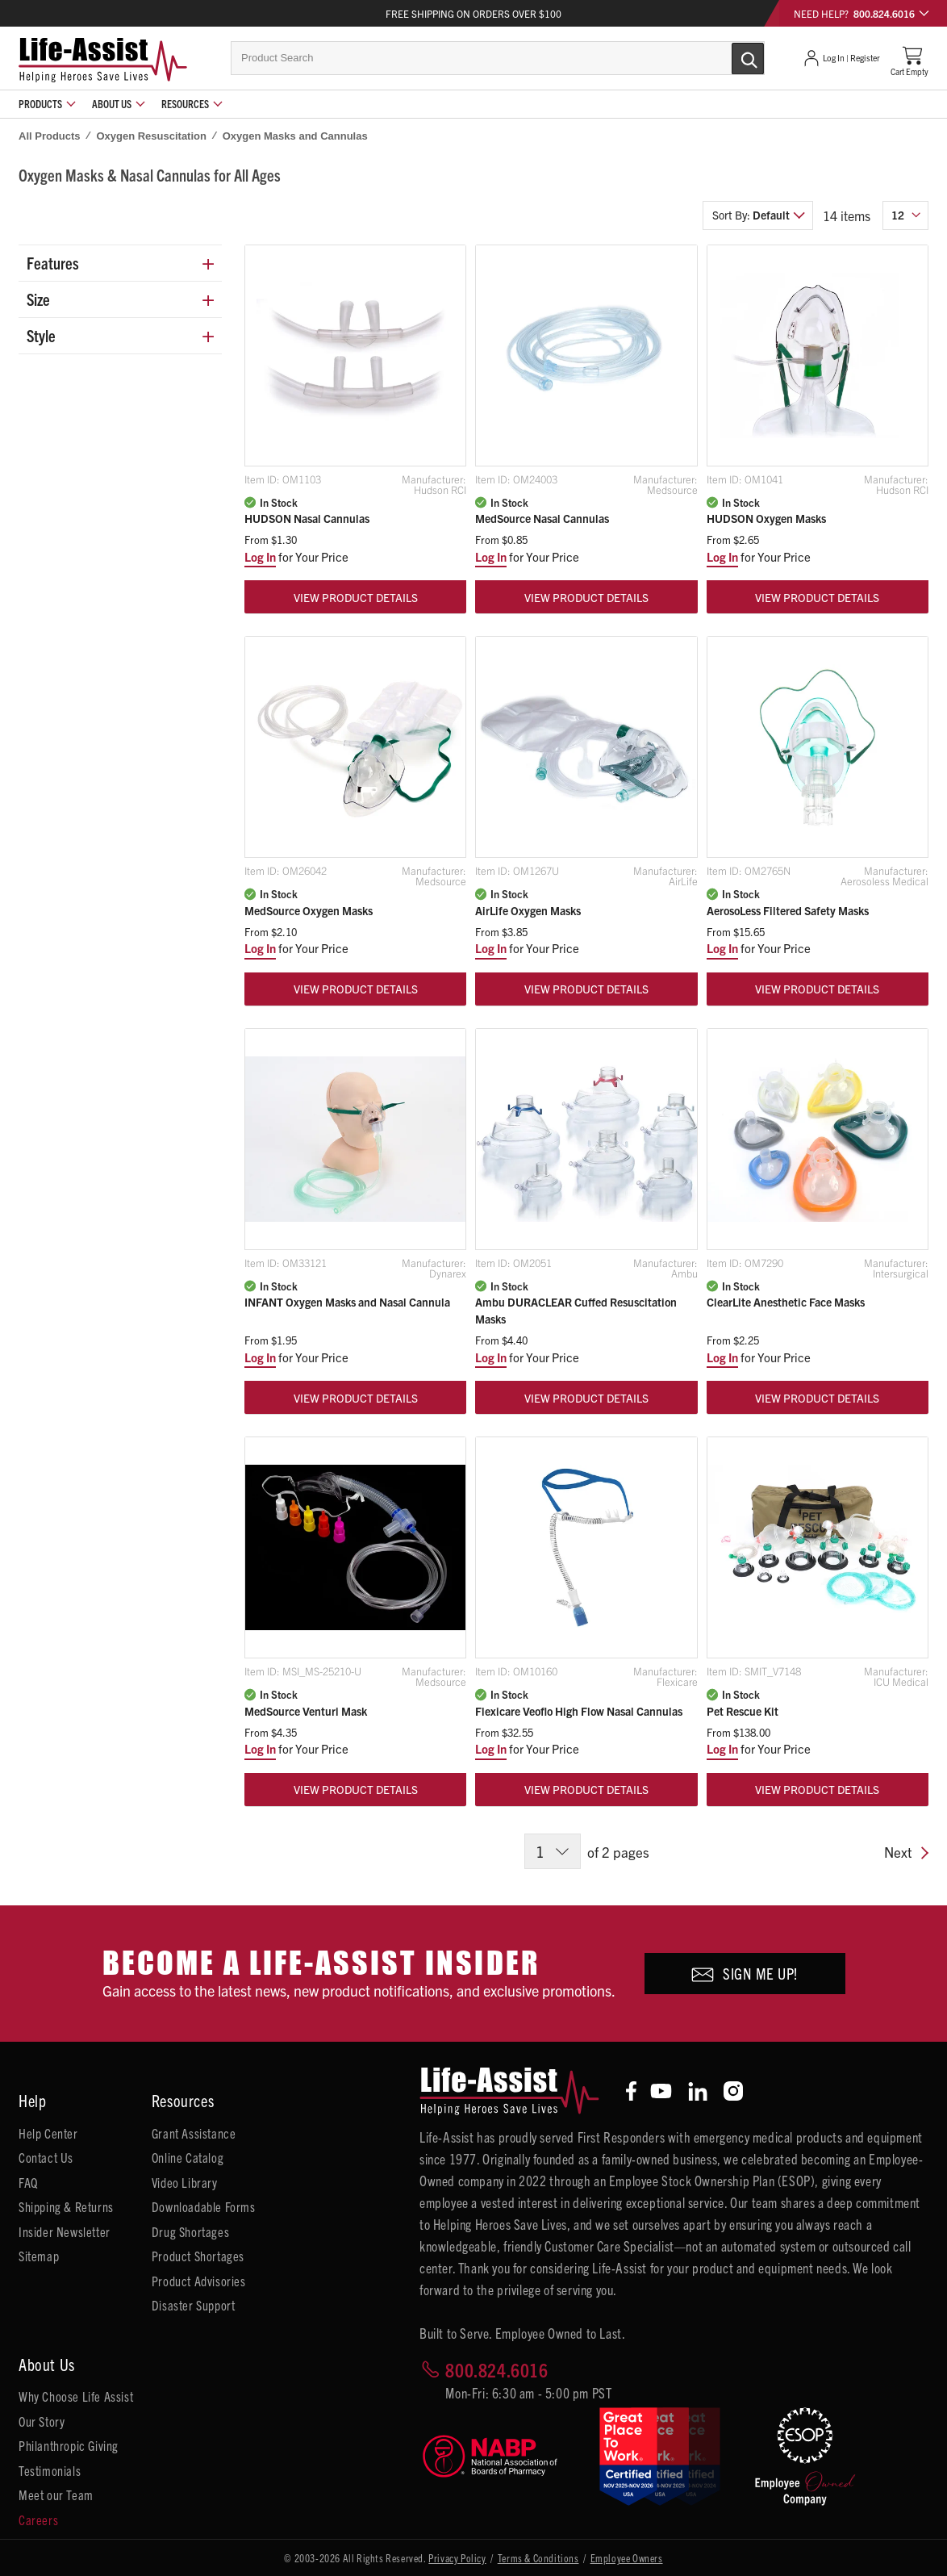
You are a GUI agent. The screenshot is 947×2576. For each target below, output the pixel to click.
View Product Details (356, 597)
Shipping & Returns (66, 2206)
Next (906, 1853)
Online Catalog (187, 2157)
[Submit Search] (731, 57)
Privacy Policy (457, 2558)
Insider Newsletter (65, 2231)
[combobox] (498, 58)
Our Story (42, 2421)
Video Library (185, 2182)
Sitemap (39, 2256)
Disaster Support (194, 2305)
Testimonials (50, 2470)
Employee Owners (626, 2558)
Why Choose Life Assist (76, 2396)
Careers (38, 2519)
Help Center (48, 2133)
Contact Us (46, 2157)
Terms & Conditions (538, 2558)
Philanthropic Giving (69, 2445)
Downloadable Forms (204, 2206)
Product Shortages (198, 2256)
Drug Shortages (190, 2231)
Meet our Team (56, 2494)
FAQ (28, 2182)
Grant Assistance (194, 2133)
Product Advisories (199, 2281)
